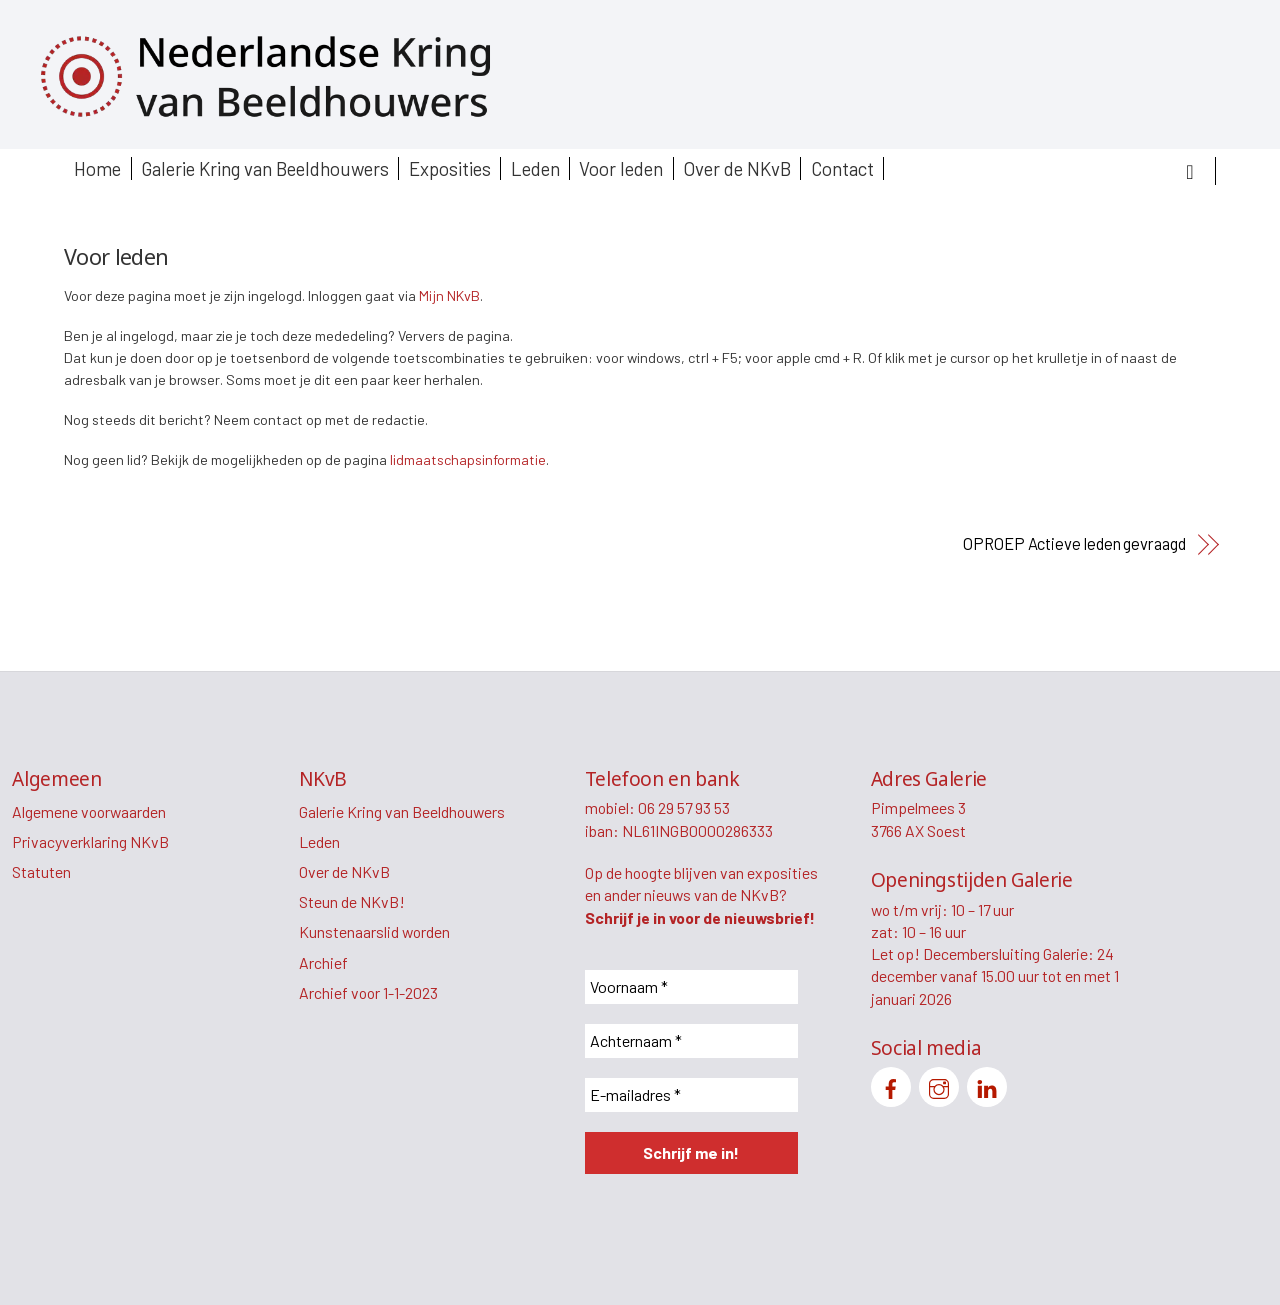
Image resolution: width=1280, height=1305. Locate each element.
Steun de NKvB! (352, 901)
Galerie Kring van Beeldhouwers (265, 168)
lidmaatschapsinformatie (468, 459)
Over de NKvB (737, 168)
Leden (535, 168)
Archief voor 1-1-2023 (368, 992)
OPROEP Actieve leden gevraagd (1074, 543)
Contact (842, 168)
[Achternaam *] (691, 1041)
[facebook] (891, 1084)
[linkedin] (987, 1084)
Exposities (450, 168)
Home (97, 168)
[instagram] (939, 1084)
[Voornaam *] (691, 987)
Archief (323, 962)
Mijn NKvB (449, 295)
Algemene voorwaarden (89, 811)
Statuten (41, 871)
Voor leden (621, 168)
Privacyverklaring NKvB (90, 841)
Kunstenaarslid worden (374, 931)
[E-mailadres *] (691, 1095)
